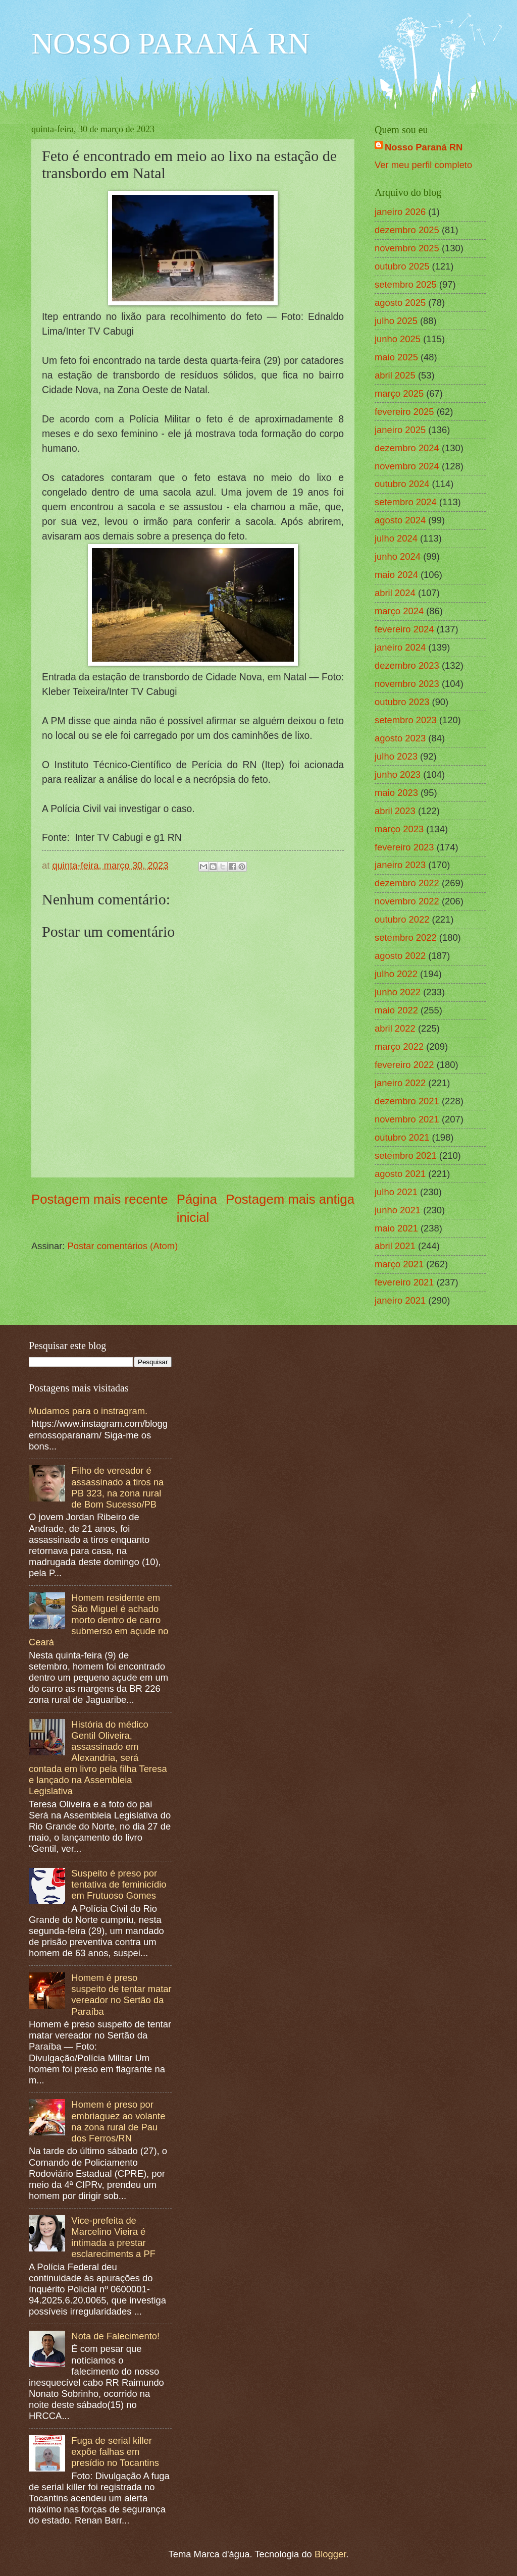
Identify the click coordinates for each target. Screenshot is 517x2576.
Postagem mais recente (99, 1199)
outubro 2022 (402, 919)
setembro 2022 (406, 937)
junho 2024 (398, 556)
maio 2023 (396, 792)
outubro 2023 (402, 701)
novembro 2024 (407, 466)
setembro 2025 (406, 284)
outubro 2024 (402, 483)
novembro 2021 (407, 1119)
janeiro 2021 (400, 1300)
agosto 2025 (400, 302)
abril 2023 (395, 811)
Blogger (330, 2554)
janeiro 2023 (400, 865)
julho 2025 (396, 320)
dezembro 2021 (407, 1101)
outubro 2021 (402, 1137)
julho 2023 (396, 756)
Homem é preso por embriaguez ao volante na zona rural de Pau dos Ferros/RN (118, 2121)
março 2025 (399, 393)
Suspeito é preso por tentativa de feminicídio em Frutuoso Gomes (118, 1884)
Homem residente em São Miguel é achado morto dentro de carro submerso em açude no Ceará (99, 1619)
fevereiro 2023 (404, 847)
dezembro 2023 (407, 665)
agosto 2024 (400, 520)
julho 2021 (396, 1192)
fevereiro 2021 (404, 1282)
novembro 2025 (407, 248)
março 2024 (399, 611)
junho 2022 (398, 992)
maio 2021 (396, 1228)
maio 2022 (396, 1010)
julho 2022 (396, 974)
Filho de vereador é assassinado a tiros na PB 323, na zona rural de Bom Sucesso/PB (117, 1487)
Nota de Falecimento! (115, 2336)
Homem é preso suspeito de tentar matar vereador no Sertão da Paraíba (121, 1994)
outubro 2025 (402, 266)
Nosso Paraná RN (423, 147)
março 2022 (399, 1046)
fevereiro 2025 (404, 411)
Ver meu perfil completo (423, 164)
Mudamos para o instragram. (88, 1411)
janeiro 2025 (400, 429)
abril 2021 (395, 1246)
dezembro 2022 (407, 883)
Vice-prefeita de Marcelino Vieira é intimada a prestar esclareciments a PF (113, 2237)
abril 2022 (395, 1028)
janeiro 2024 (400, 647)
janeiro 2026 (400, 211)
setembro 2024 (406, 502)
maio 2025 (396, 357)
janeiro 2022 (400, 1083)
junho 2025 (398, 339)
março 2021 (399, 1264)
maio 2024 (396, 574)
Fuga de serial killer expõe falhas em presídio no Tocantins (115, 2451)
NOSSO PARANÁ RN (170, 43)
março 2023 (399, 829)
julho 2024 (396, 538)
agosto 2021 (400, 1173)
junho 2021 (398, 1210)
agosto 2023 (400, 738)
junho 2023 (398, 774)
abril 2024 (395, 592)
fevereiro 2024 (404, 629)
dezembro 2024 (407, 448)
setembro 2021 (406, 1155)
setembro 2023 (406, 720)
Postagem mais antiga (290, 1199)
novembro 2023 (407, 683)
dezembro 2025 (407, 230)
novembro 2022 (407, 901)
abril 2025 (395, 375)
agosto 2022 (400, 955)
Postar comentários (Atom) (123, 1246)
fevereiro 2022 (404, 1064)
